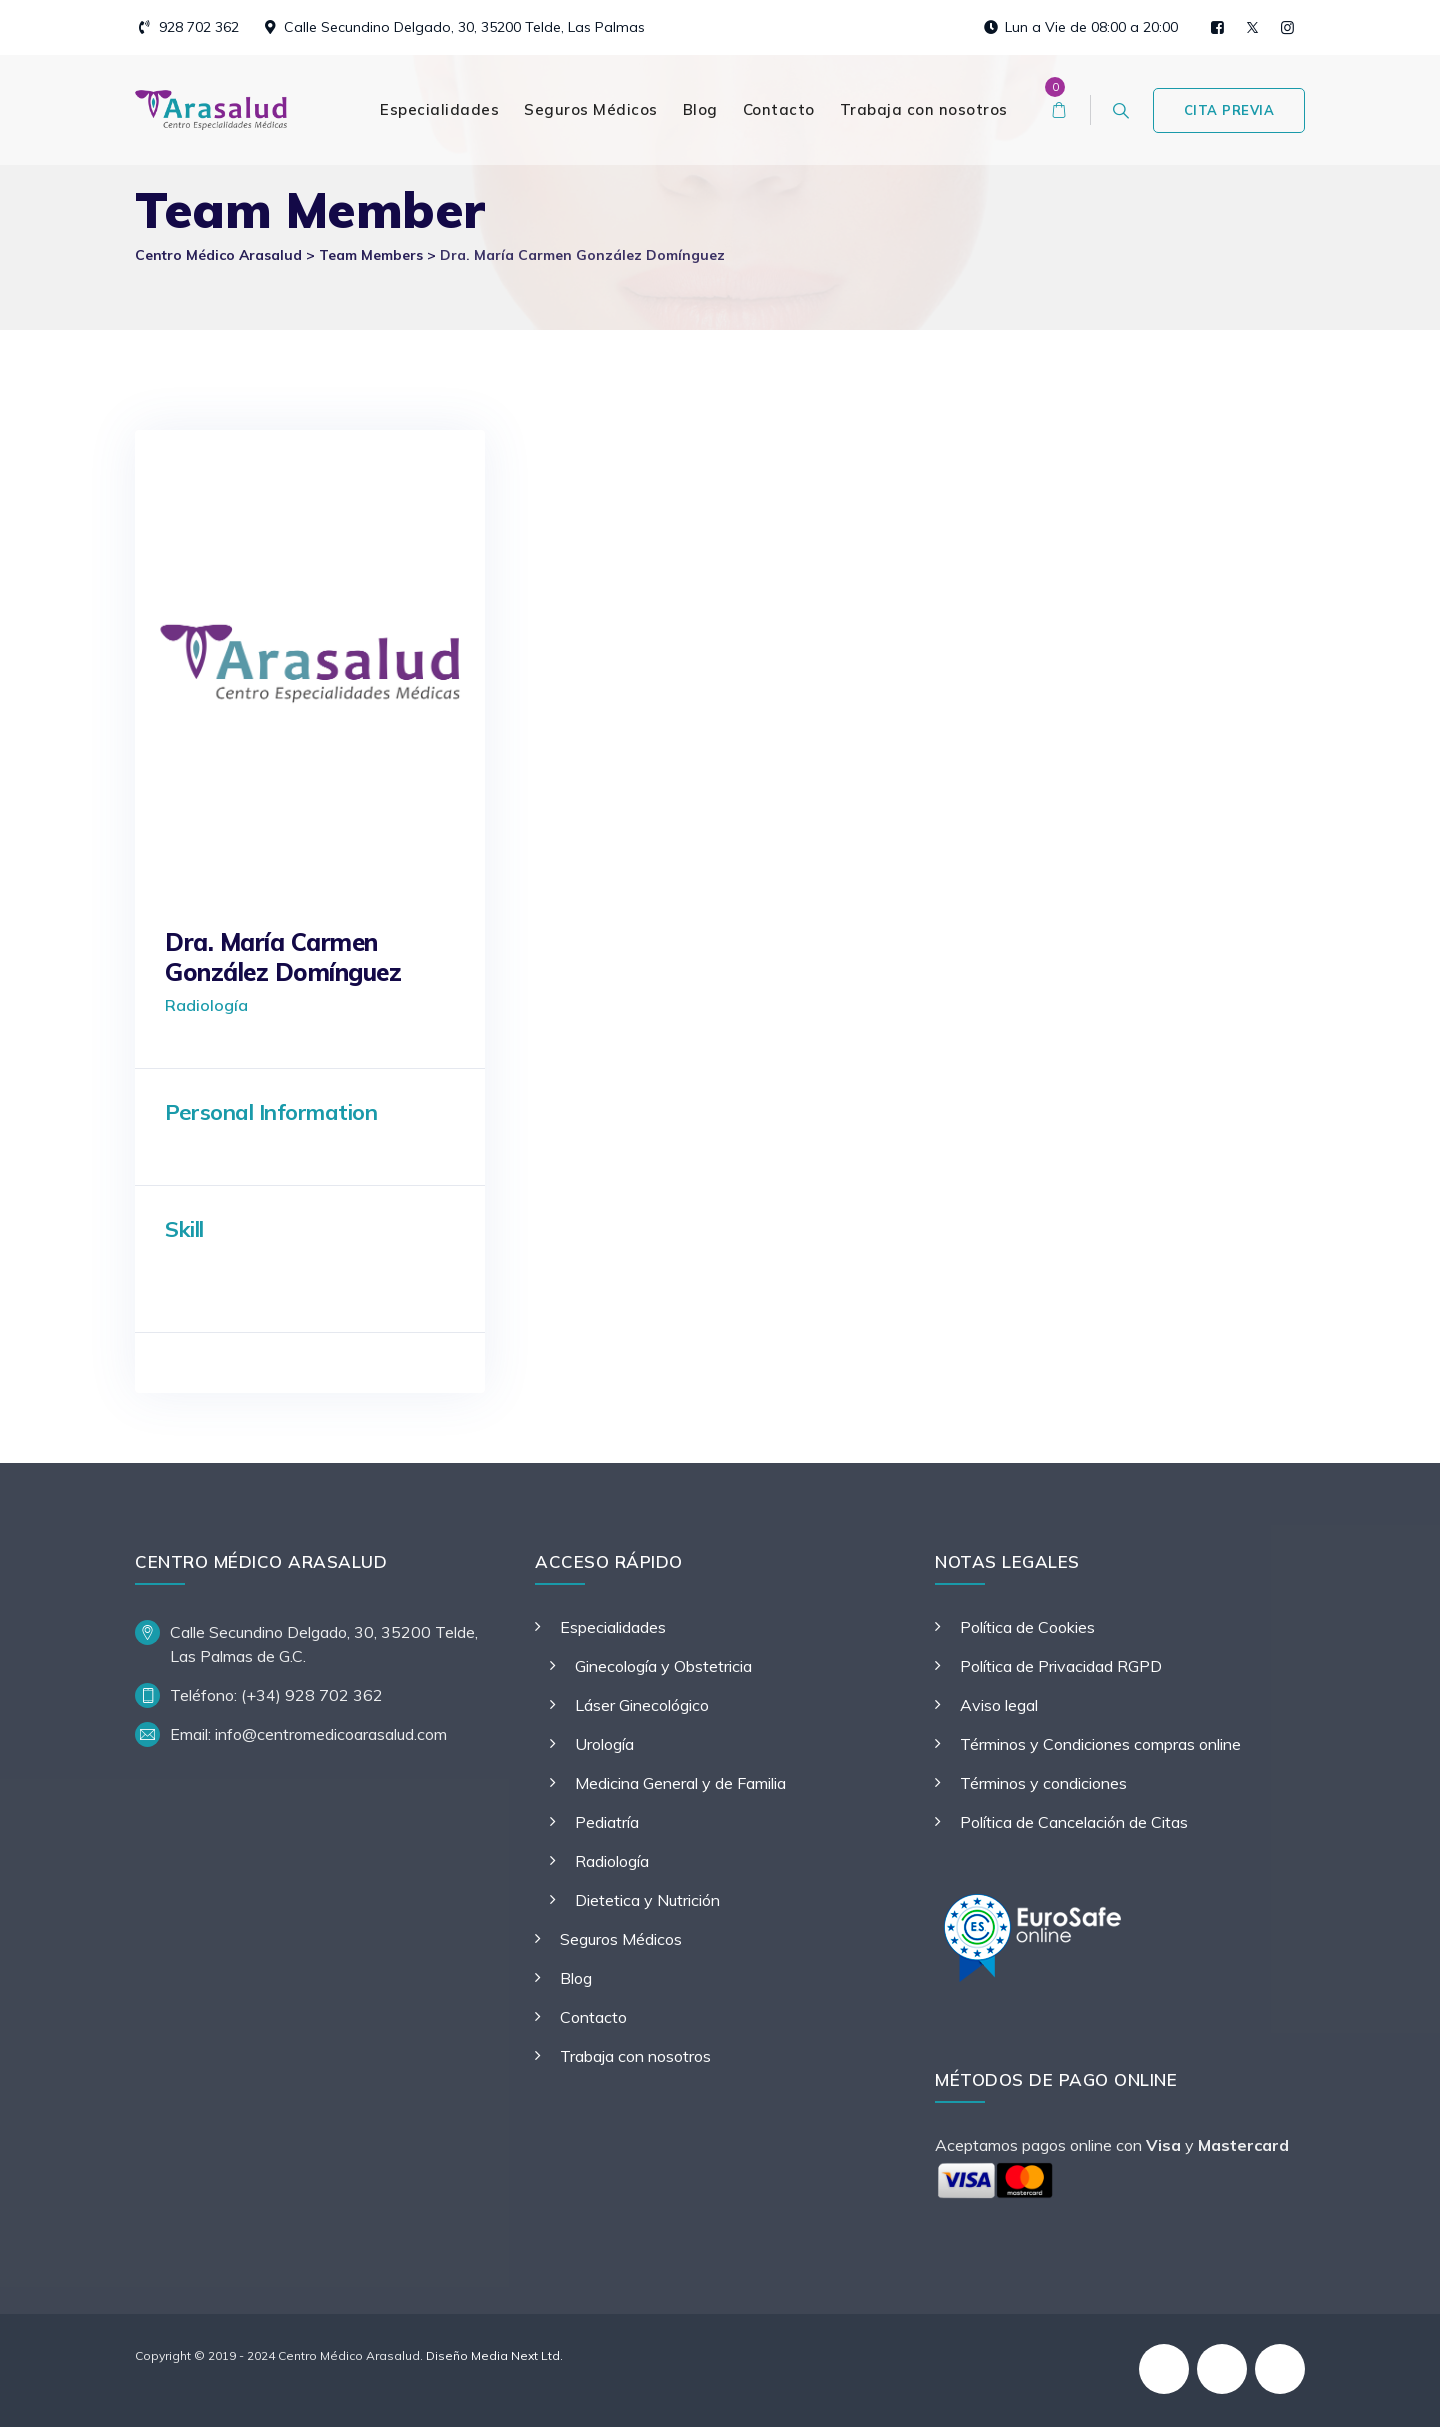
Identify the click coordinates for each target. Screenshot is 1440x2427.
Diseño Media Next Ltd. (494, 2355)
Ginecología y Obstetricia (663, 1666)
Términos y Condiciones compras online (1100, 1744)
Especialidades (439, 109)
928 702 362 (199, 27)
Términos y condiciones (1043, 1783)
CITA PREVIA (1229, 110)
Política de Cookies (1027, 1627)
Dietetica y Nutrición (647, 1900)
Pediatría (607, 1822)
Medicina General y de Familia (680, 1783)
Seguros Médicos (591, 109)
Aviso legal (999, 1705)
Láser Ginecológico (642, 1705)
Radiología (612, 1861)
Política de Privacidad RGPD (1061, 1666)
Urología (604, 1744)
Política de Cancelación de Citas (1074, 1822)
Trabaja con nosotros (924, 109)
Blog (700, 109)
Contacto (779, 109)
